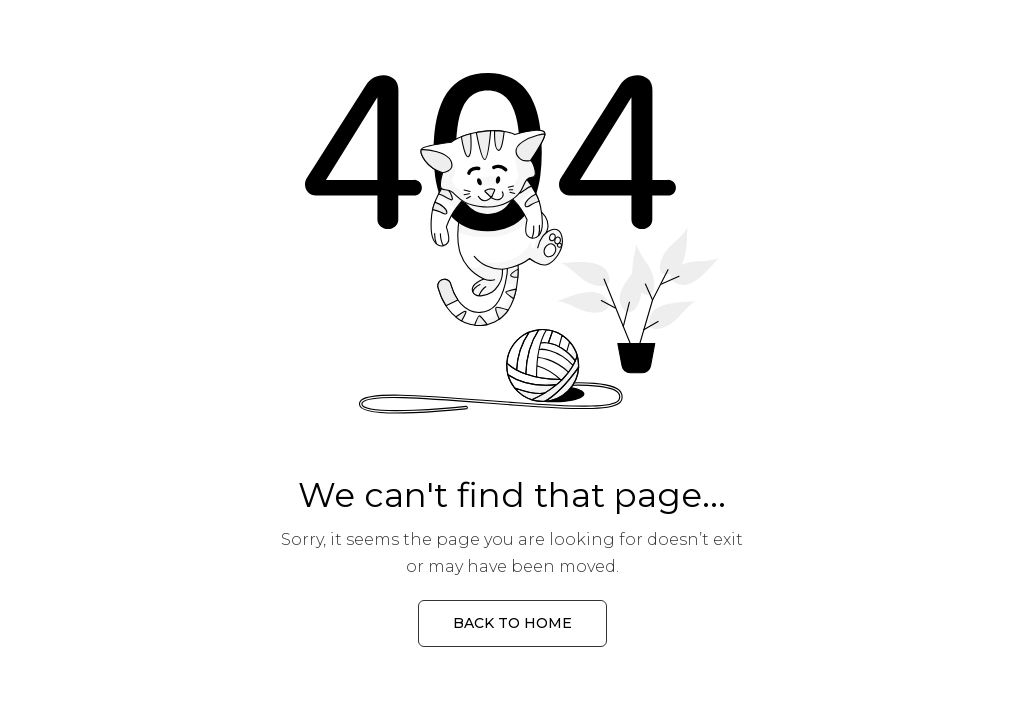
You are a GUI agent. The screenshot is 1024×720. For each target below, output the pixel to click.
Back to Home (512, 623)
